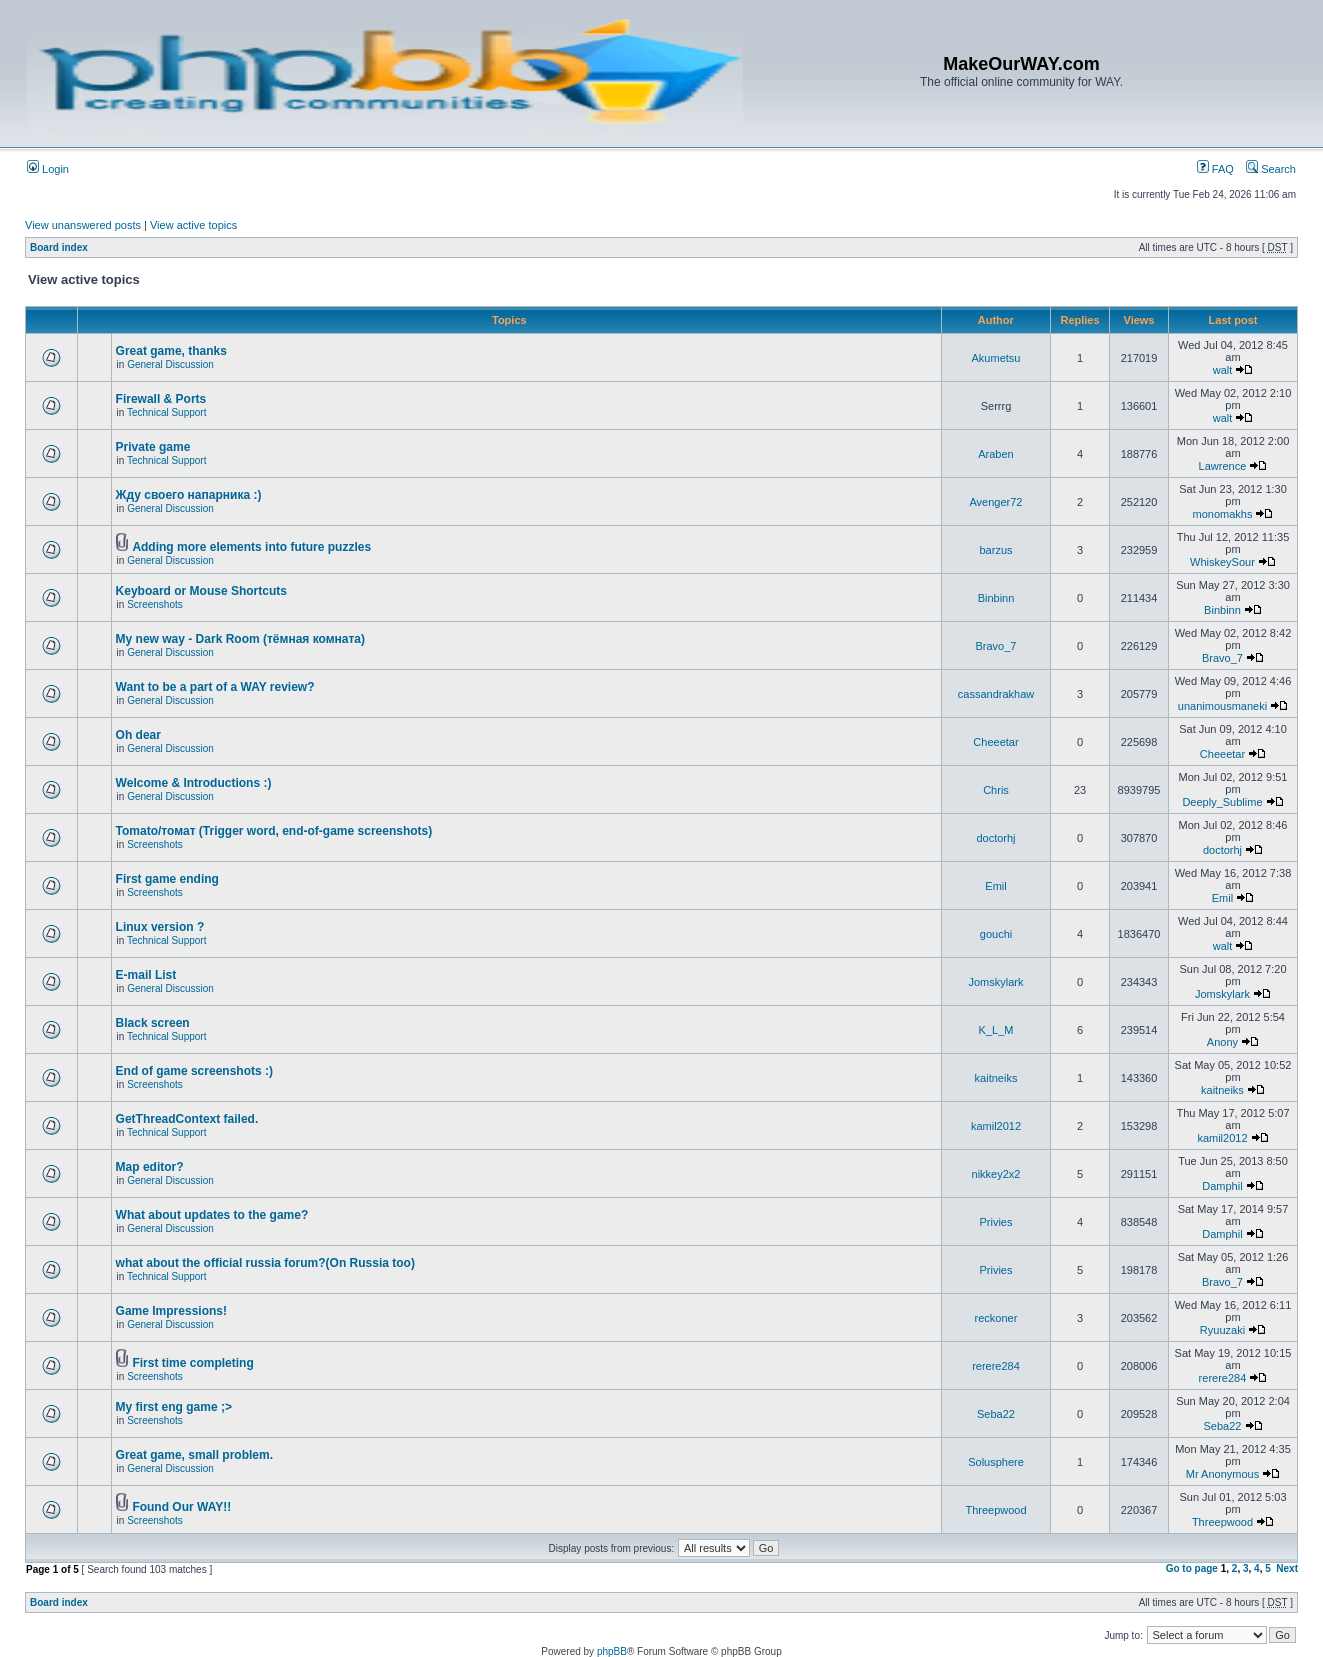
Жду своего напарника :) (189, 495)
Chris (996, 790)
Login (48, 169)
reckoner (996, 1318)
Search (1271, 169)
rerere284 (996, 1366)
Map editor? (150, 1167)
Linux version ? (160, 927)
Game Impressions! (171, 1311)
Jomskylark (995, 982)
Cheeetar (995, 742)
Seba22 (996, 1414)
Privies (995, 1222)
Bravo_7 (996, 646)
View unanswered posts (83, 225)
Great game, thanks (171, 351)
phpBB (612, 1651)
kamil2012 (996, 1126)
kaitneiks (996, 1078)
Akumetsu (996, 358)
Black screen (153, 1023)
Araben (995, 454)
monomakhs (1223, 514)
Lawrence (1223, 466)
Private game (153, 447)
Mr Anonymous (1222, 1474)
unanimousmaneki (1222, 706)
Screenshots (155, 604)
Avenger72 (995, 502)
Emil (995, 886)
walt (1223, 370)
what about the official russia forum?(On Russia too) (265, 1263)
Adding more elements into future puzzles (251, 547)
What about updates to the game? (212, 1215)
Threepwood (995, 1510)
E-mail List (146, 975)
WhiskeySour (1222, 562)
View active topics (193, 225)
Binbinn (996, 598)
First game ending (167, 879)
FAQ (1215, 169)
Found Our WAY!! (181, 1507)
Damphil (1222, 1186)
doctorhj (995, 838)
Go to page (1192, 1568)
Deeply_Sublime (1222, 802)
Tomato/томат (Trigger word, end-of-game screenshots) (274, 831)
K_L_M (996, 1030)
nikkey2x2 (996, 1174)
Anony (1222, 1042)
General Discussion (170, 364)
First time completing (192, 1363)
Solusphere (996, 1462)
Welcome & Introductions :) (194, 783)
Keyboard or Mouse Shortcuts (201, 591)
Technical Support (167, 412)
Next (1287, 1568)
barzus (995, 550)
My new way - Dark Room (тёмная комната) (240, 639)
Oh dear (138, 735)
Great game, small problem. (194, 1455)
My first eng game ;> (174, 1407)
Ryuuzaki (1222, 1330)
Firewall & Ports (161, 399)
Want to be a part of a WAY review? (215, 687)
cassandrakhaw (996, 694)
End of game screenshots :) (194, 1071)
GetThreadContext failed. (187, 1119)
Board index (59, 247)
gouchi (996, 934)
